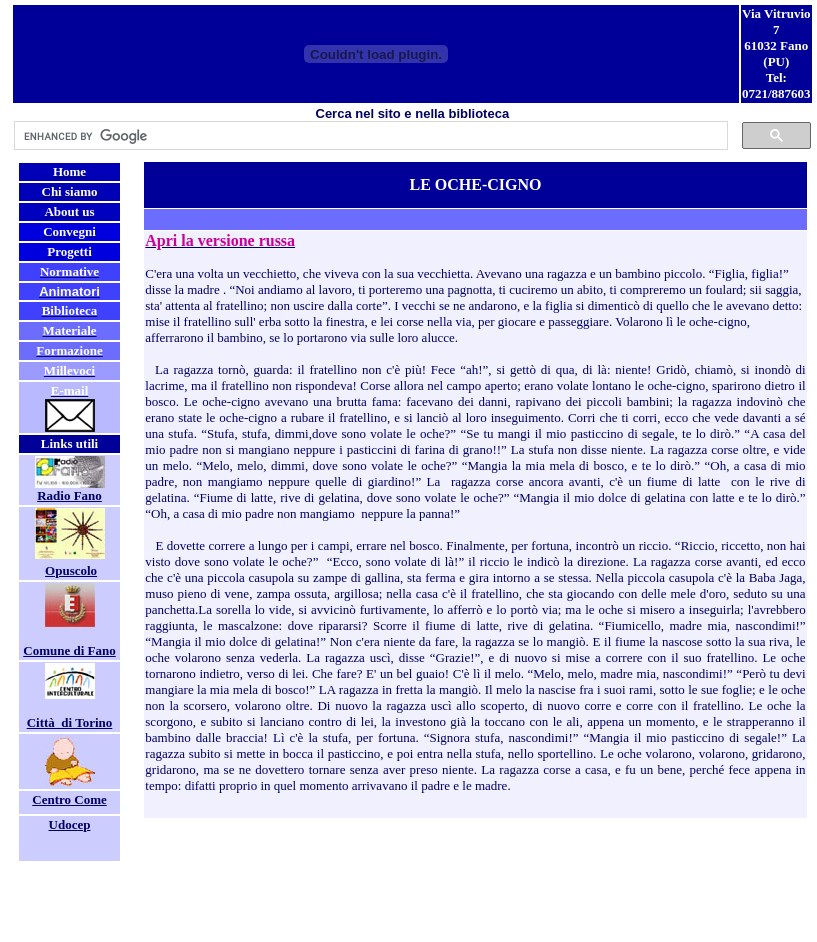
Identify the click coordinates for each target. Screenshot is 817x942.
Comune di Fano (69, 650)
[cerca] (369, 136)
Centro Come (69, 799)
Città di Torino (70, 722)
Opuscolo (71, 570)
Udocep (70, 824)
